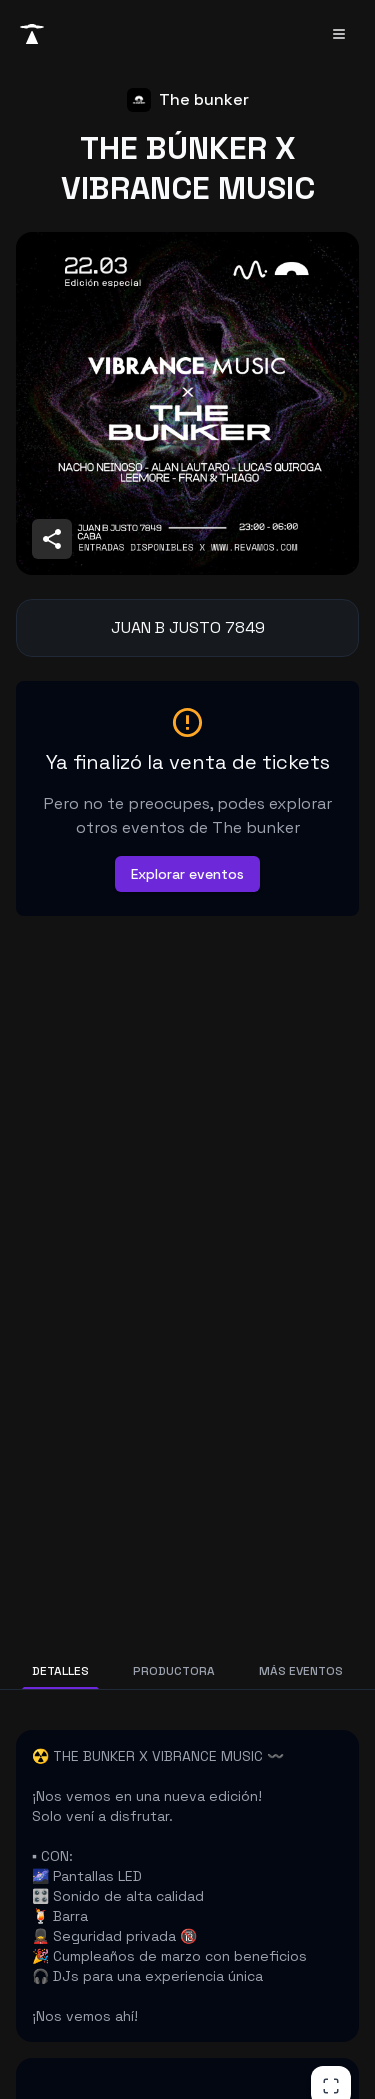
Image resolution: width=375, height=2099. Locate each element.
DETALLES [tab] (60, 1671)
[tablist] (187, 1671)
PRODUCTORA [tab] (174, 1671)
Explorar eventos (187, 874)
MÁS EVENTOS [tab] (301, 1671)
